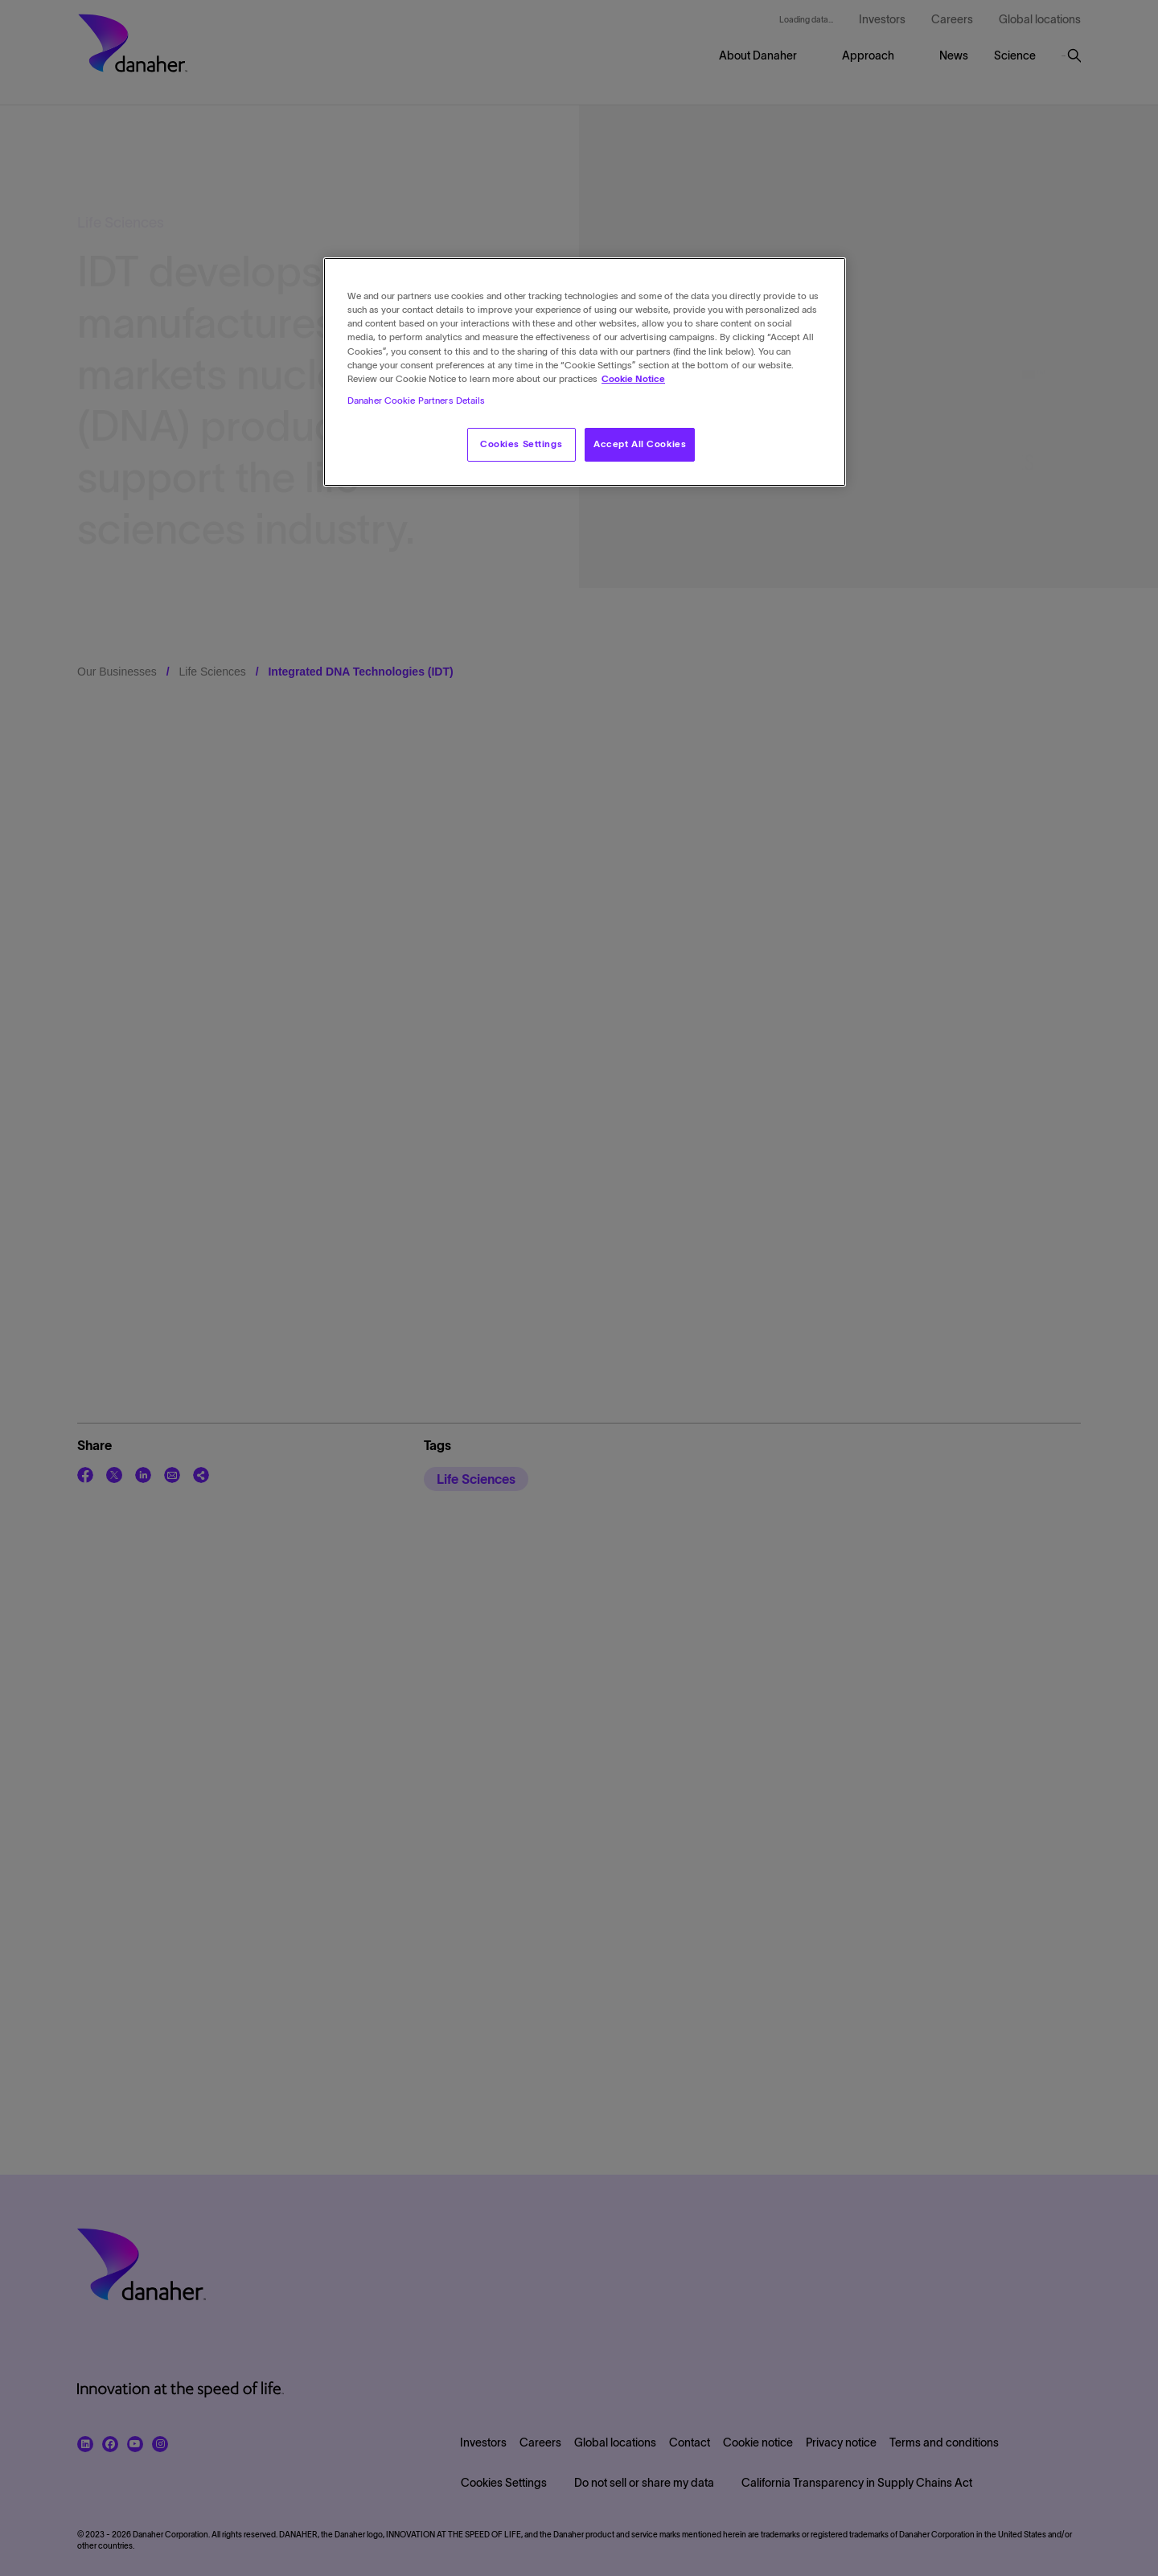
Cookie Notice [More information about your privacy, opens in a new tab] (633, 379)
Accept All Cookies (639, 444)
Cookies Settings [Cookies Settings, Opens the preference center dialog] (521, 444)
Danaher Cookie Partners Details (416, 400)
